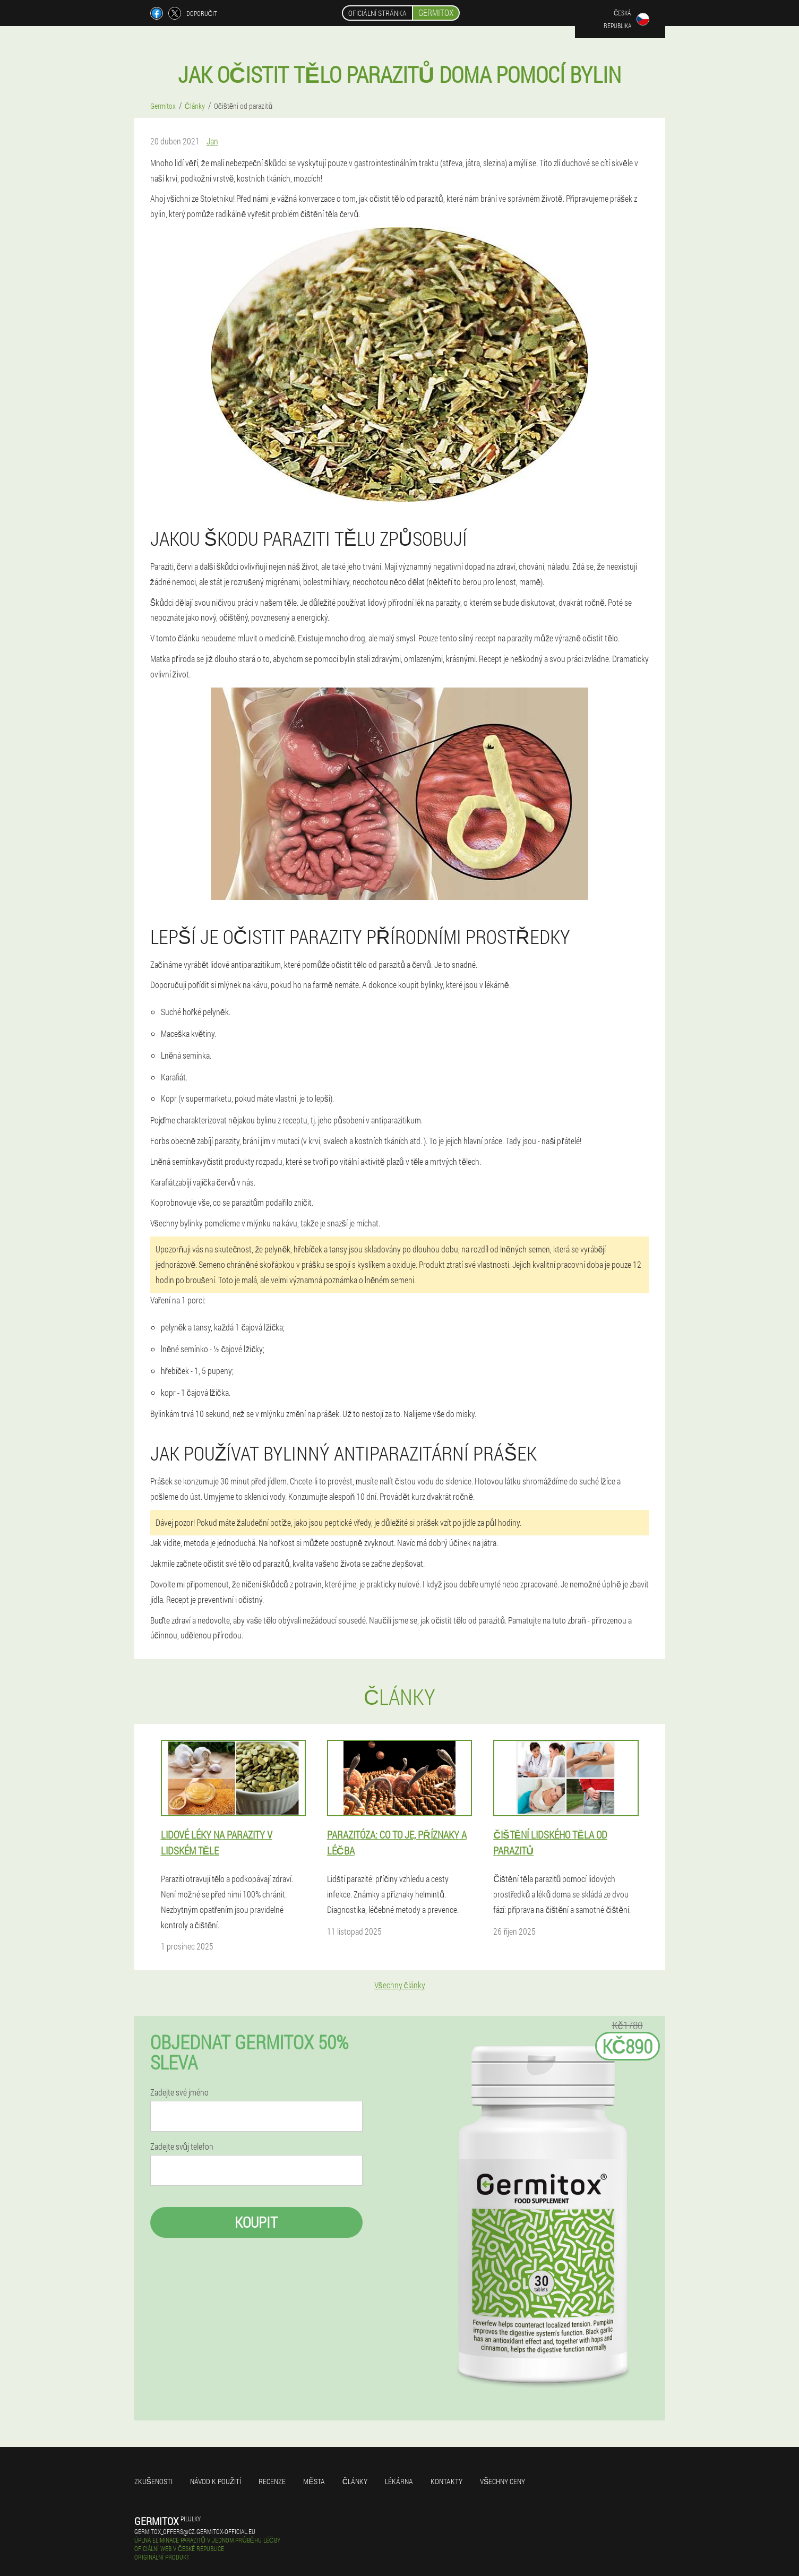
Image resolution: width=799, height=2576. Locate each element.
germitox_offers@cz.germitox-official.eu (194, 2531)
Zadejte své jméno (179, 2092)
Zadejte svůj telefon (182, 2146)
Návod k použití (216, 2481)
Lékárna (399, 2481)
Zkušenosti (153, 2481)
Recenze (272, 2481)
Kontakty (446, 2481)
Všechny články (399, 1984)
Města (313, 2481)
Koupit (256, 2222)
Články (354, 2481)
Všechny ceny (502, 2481)
